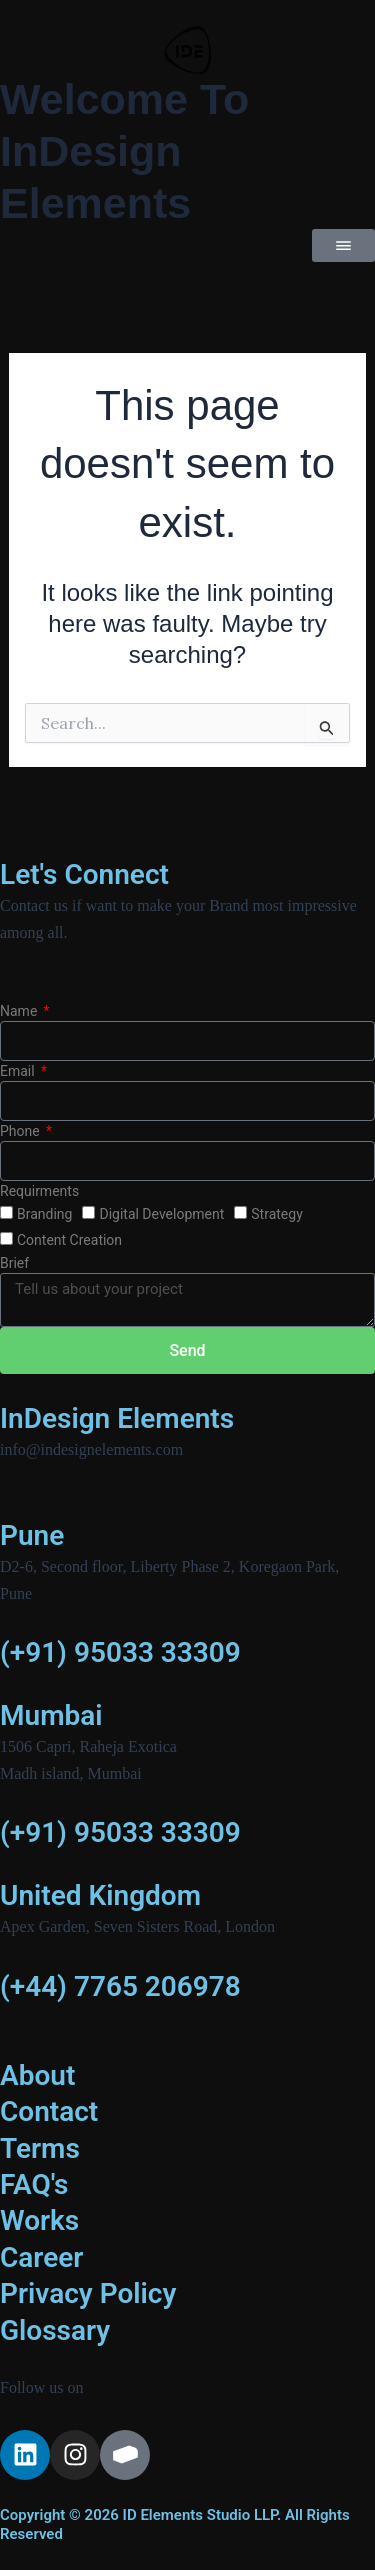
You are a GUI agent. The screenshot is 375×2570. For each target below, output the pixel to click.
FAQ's (34, 2184)
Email (19, 1071)
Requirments (39, 1191)
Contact (49, 2111)
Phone (21, 1131)
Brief (14, 1263)
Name (20, 1011)
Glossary (55, 2330)
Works (39, 2220)
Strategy (276, 1214)
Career (41, 2257)
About (37, 2075)
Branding (44, 1214)
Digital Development (161, 1214)
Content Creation (69, 1240)
